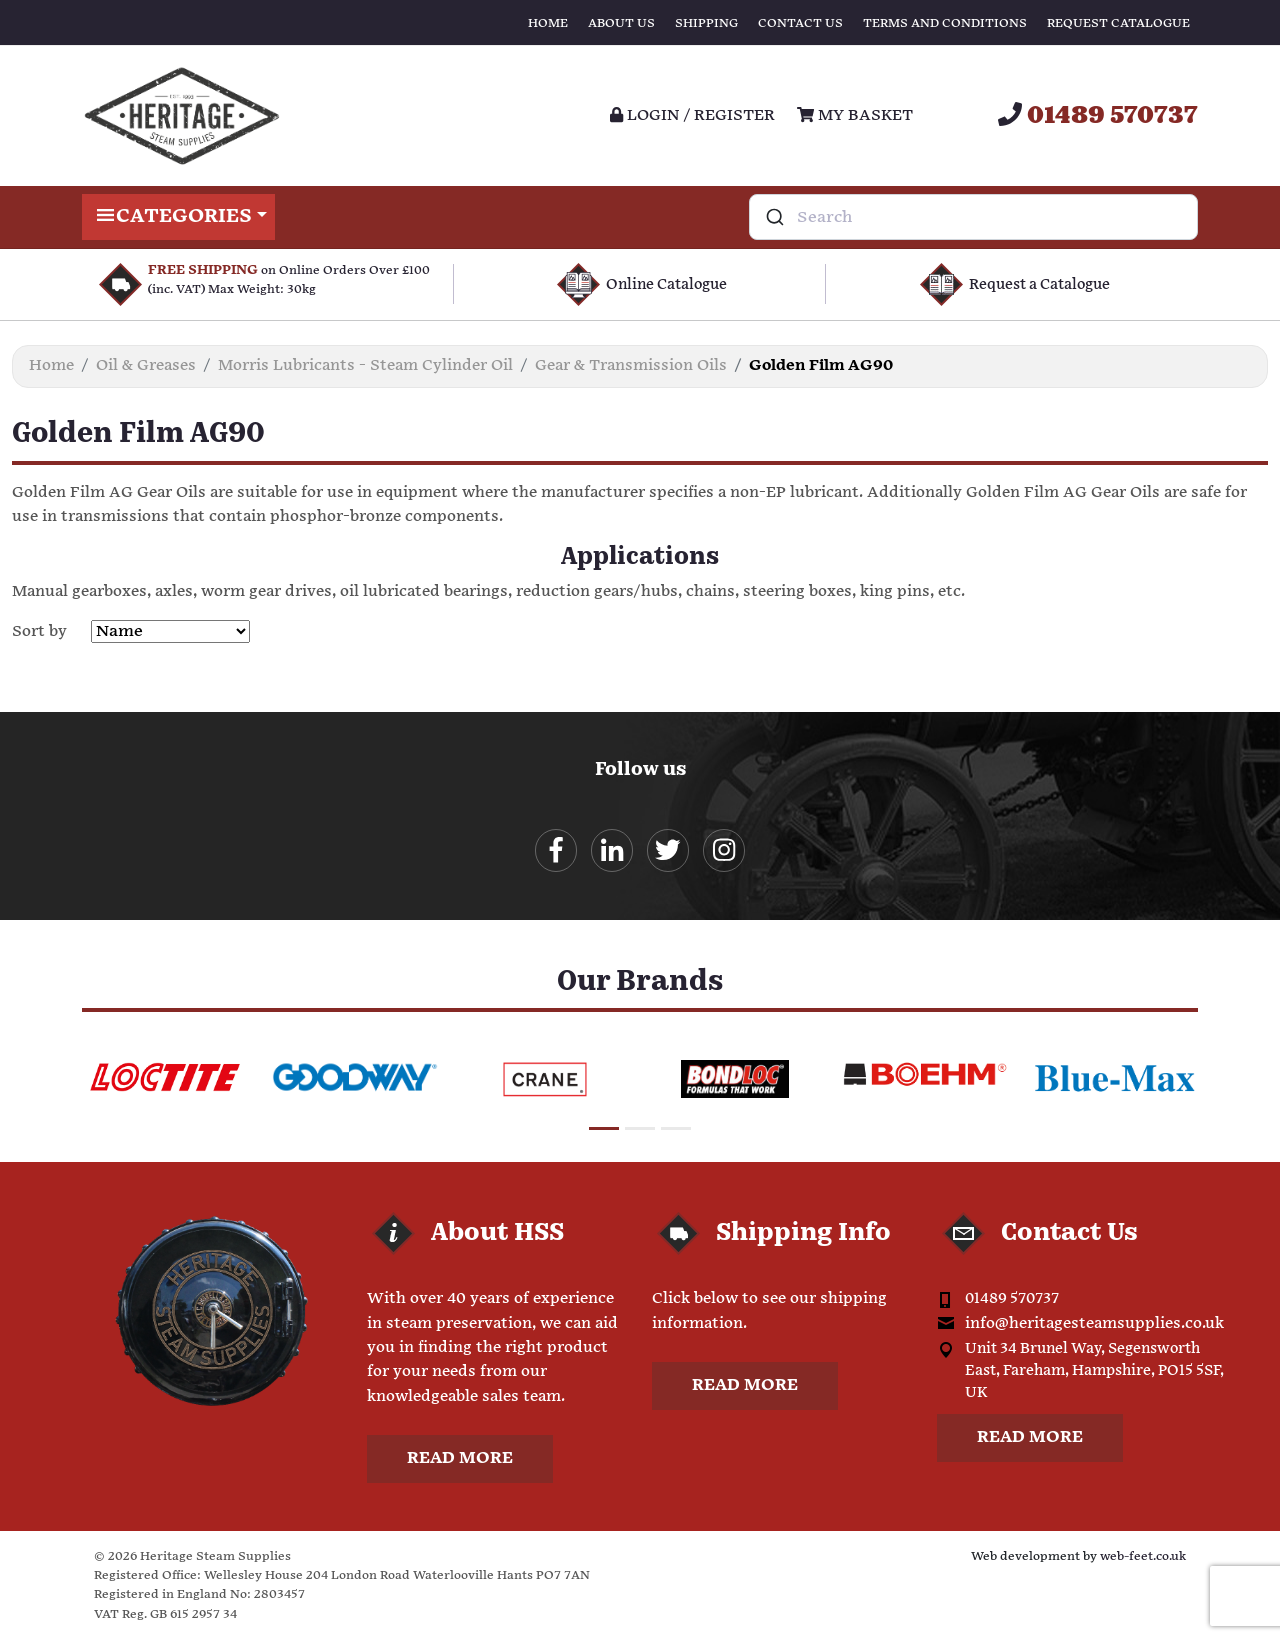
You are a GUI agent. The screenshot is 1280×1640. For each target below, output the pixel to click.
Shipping (706, 23)
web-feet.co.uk (1143, 1557)
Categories (178, 217)
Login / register (692, 115)
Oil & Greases (146, 365)
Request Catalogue (1118, 23)
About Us (621, 23)
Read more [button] (460, 1459)
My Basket (855, 115)
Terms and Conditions (945, 23)
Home (548, 23)
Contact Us (800, 23)
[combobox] (973, 217)
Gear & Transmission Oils (631, 365)
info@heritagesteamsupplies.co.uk (1094, 1324)
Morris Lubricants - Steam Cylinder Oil (365, 365)
